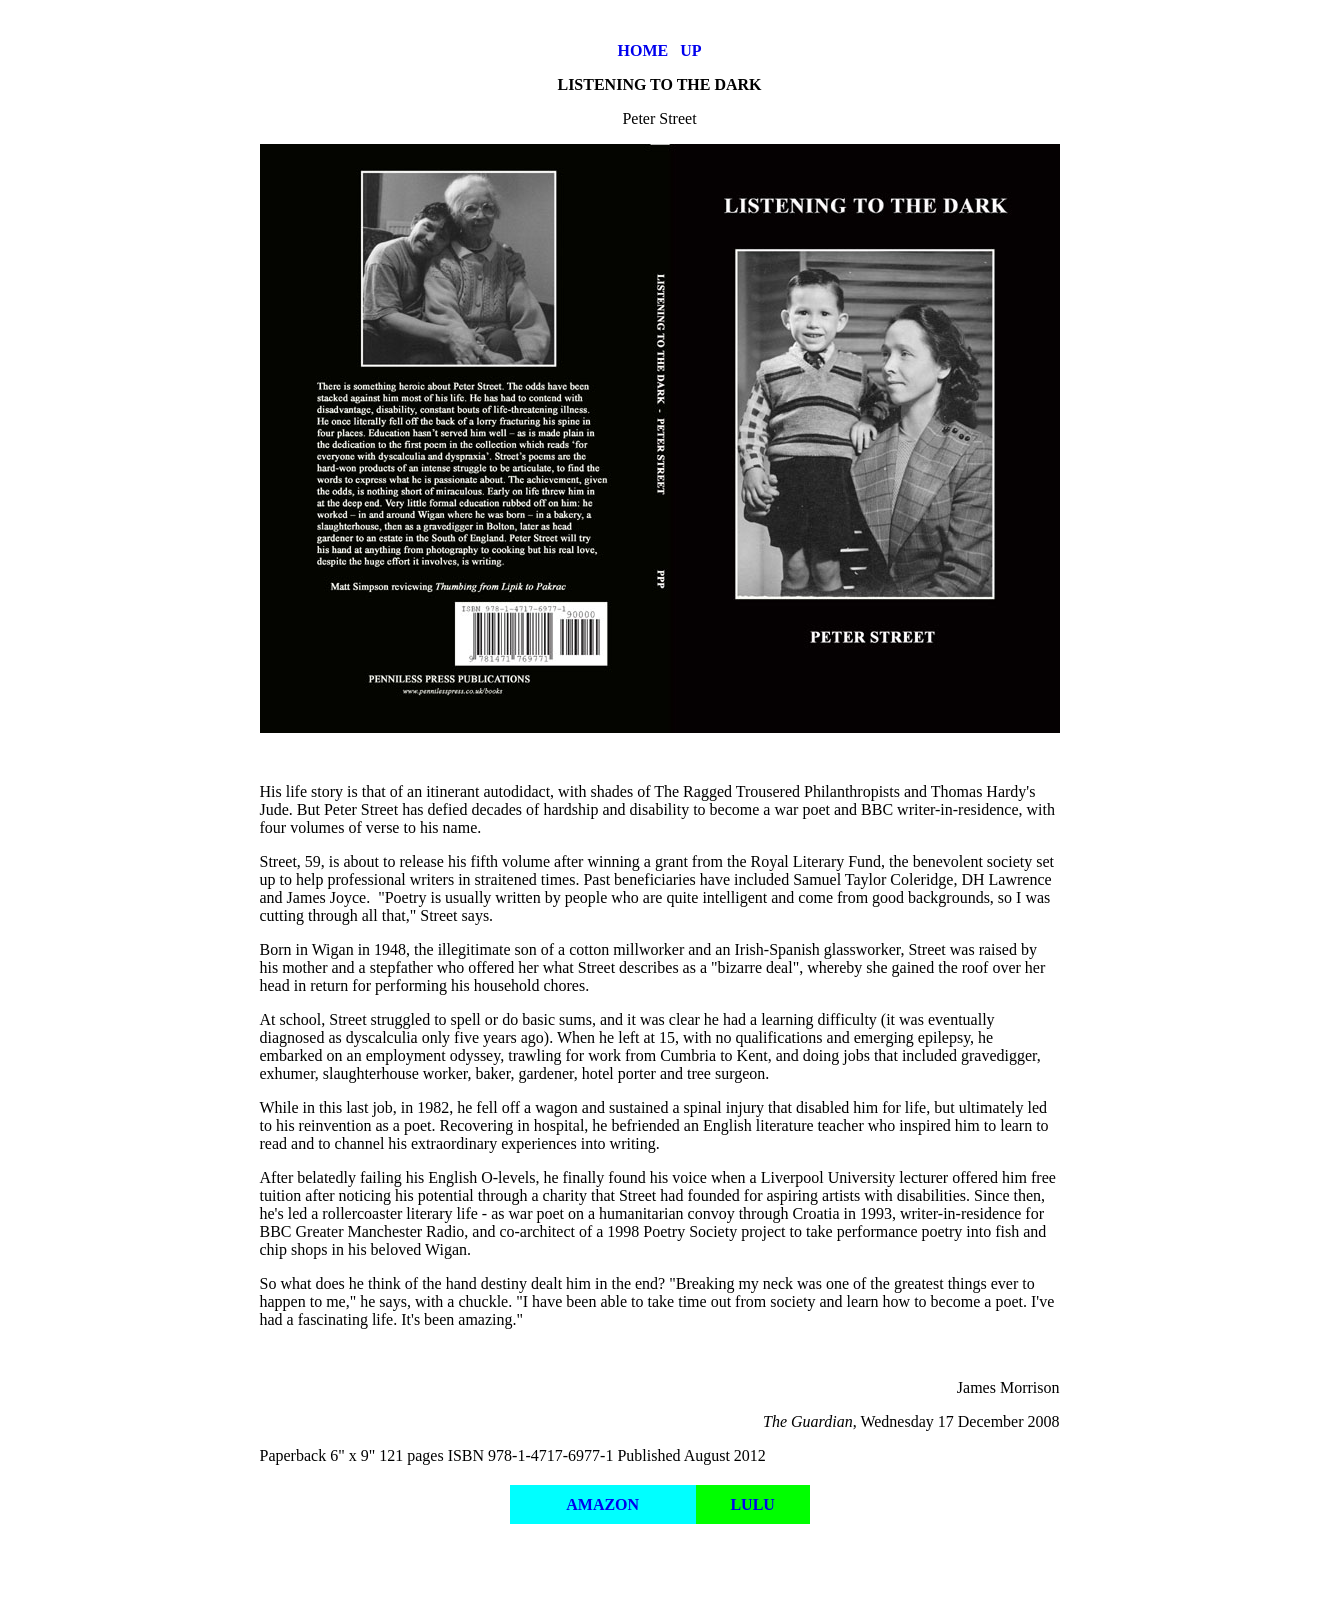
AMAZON (602, 1504)
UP (690, 50)
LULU (752, 1504)
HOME (643, 50)
